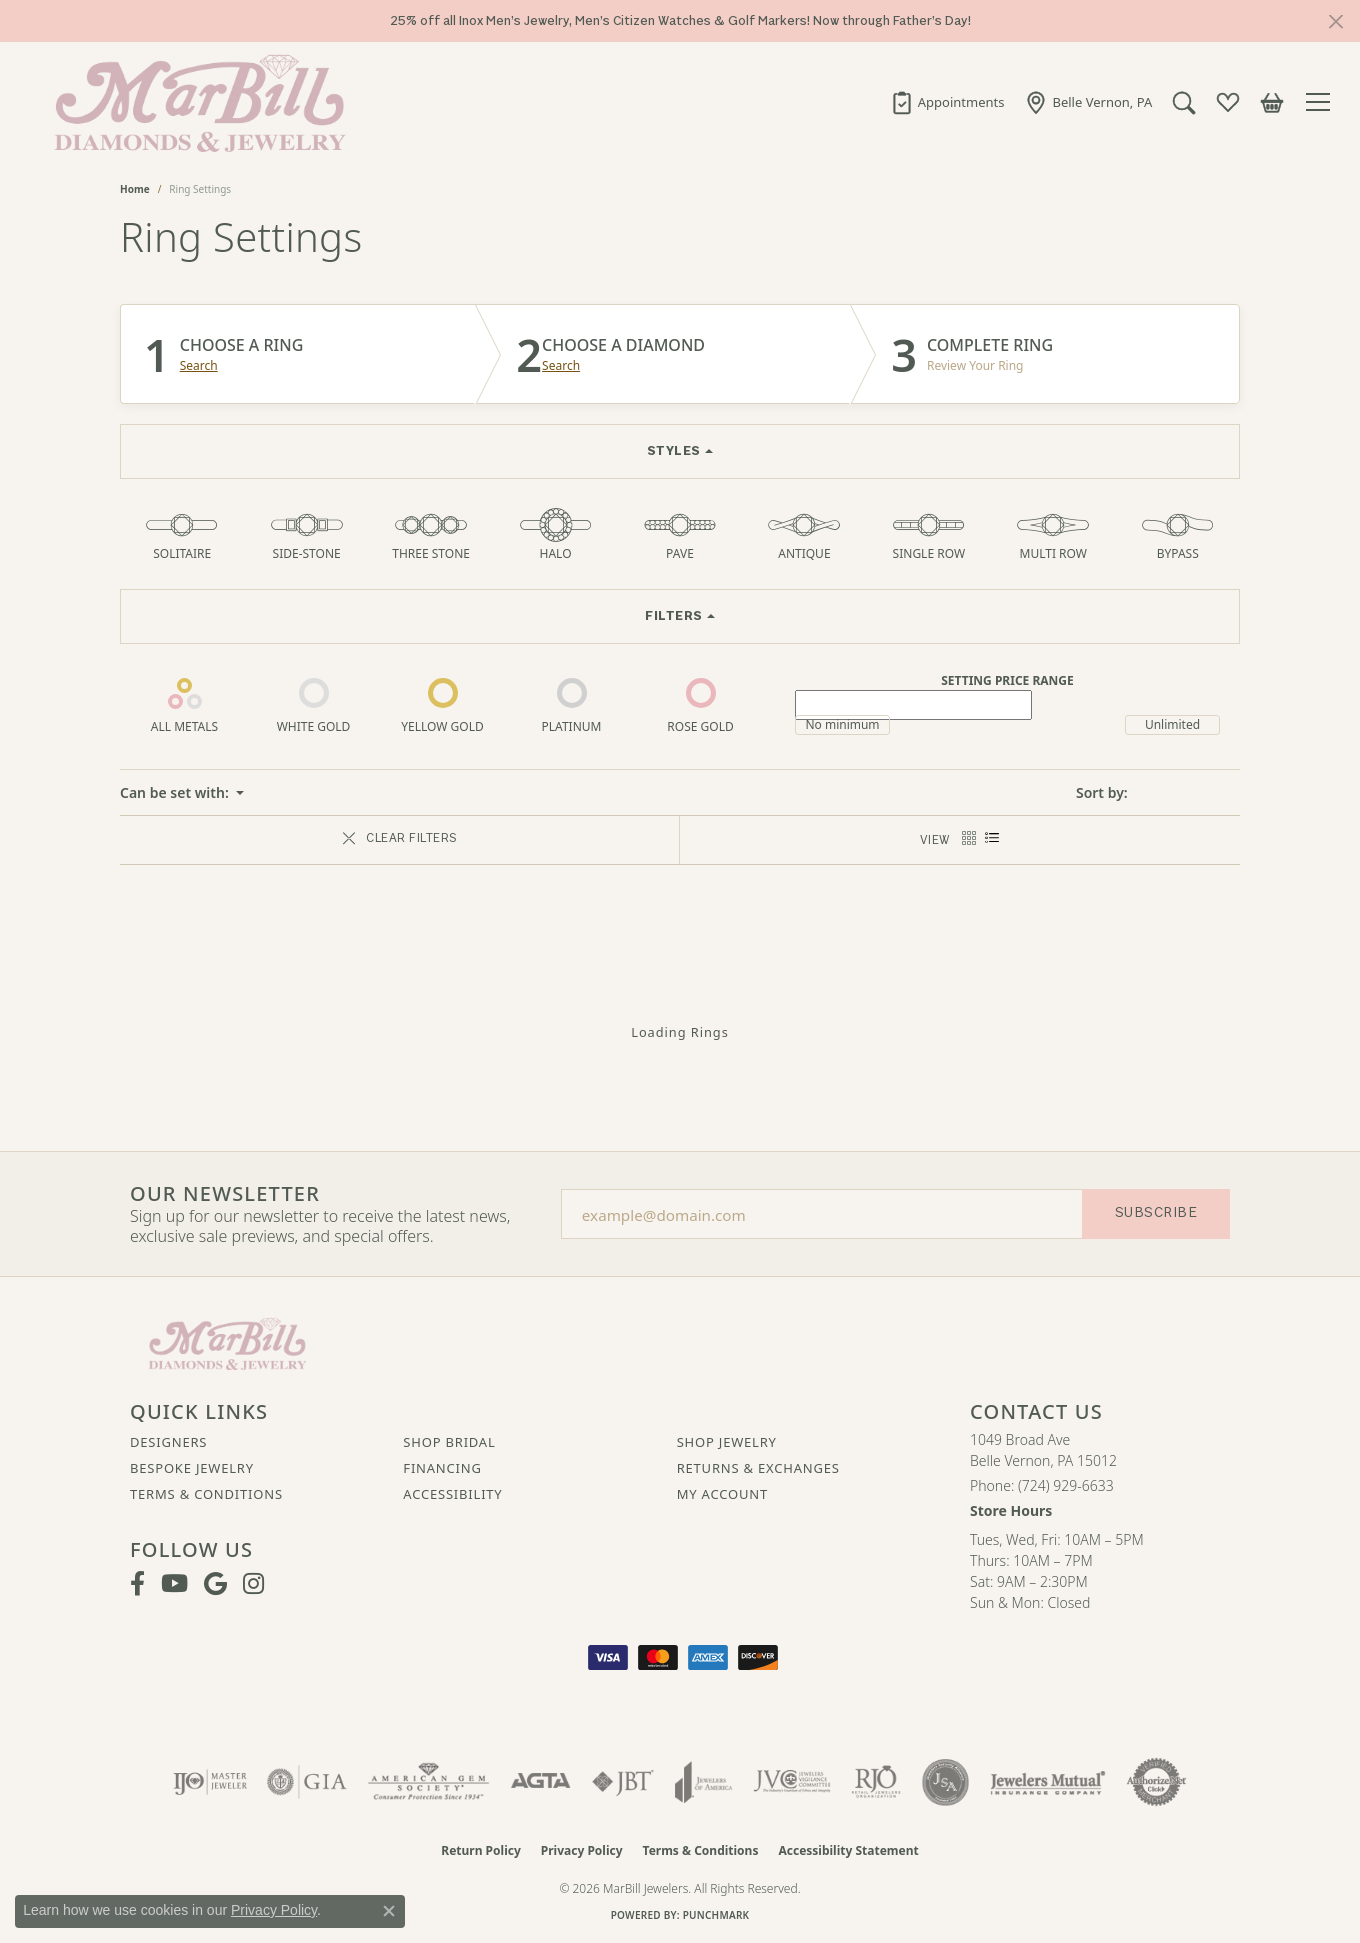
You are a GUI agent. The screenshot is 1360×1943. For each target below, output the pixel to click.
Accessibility (452, 1494)
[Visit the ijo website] (210, 1782)
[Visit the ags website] (428, 1782)
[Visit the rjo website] (876, 1782)
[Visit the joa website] (704, 1782)
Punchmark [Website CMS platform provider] (716, 1915)
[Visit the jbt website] (623, 1782)
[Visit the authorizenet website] (1157, 1782)
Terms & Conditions (206, 1494)
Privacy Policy (582, 1850)
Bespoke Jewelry (192, 1468)
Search (199, 366)
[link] (945, 102)
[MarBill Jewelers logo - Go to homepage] (195, 102)
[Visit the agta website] (540, 1782)
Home (135, 189)
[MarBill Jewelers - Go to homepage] (227, 1342)
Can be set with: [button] (176, 792)
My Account (722, 1494)
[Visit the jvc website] (792, 1782)
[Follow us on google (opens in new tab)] (215, 1584)
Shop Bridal (449, 1442)
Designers (168, 1442)
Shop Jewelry (727, 1442)
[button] (1182, 102)
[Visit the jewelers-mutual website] (1047, 1782)
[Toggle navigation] (1321, 102)
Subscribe (1156, 1212)
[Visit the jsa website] (945, 1782)
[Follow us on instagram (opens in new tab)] (253, 1584)
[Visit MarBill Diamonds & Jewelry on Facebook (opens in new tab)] (137, 1584)
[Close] (1335, 21)
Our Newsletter (225, 1194)
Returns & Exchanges (758, 1468)
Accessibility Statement (848, 1850)
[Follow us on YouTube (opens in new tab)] (174, 1584)
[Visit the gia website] (307, 1782)
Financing (442, 1468)
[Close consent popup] (389, 1911)
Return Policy (481, 1850)
